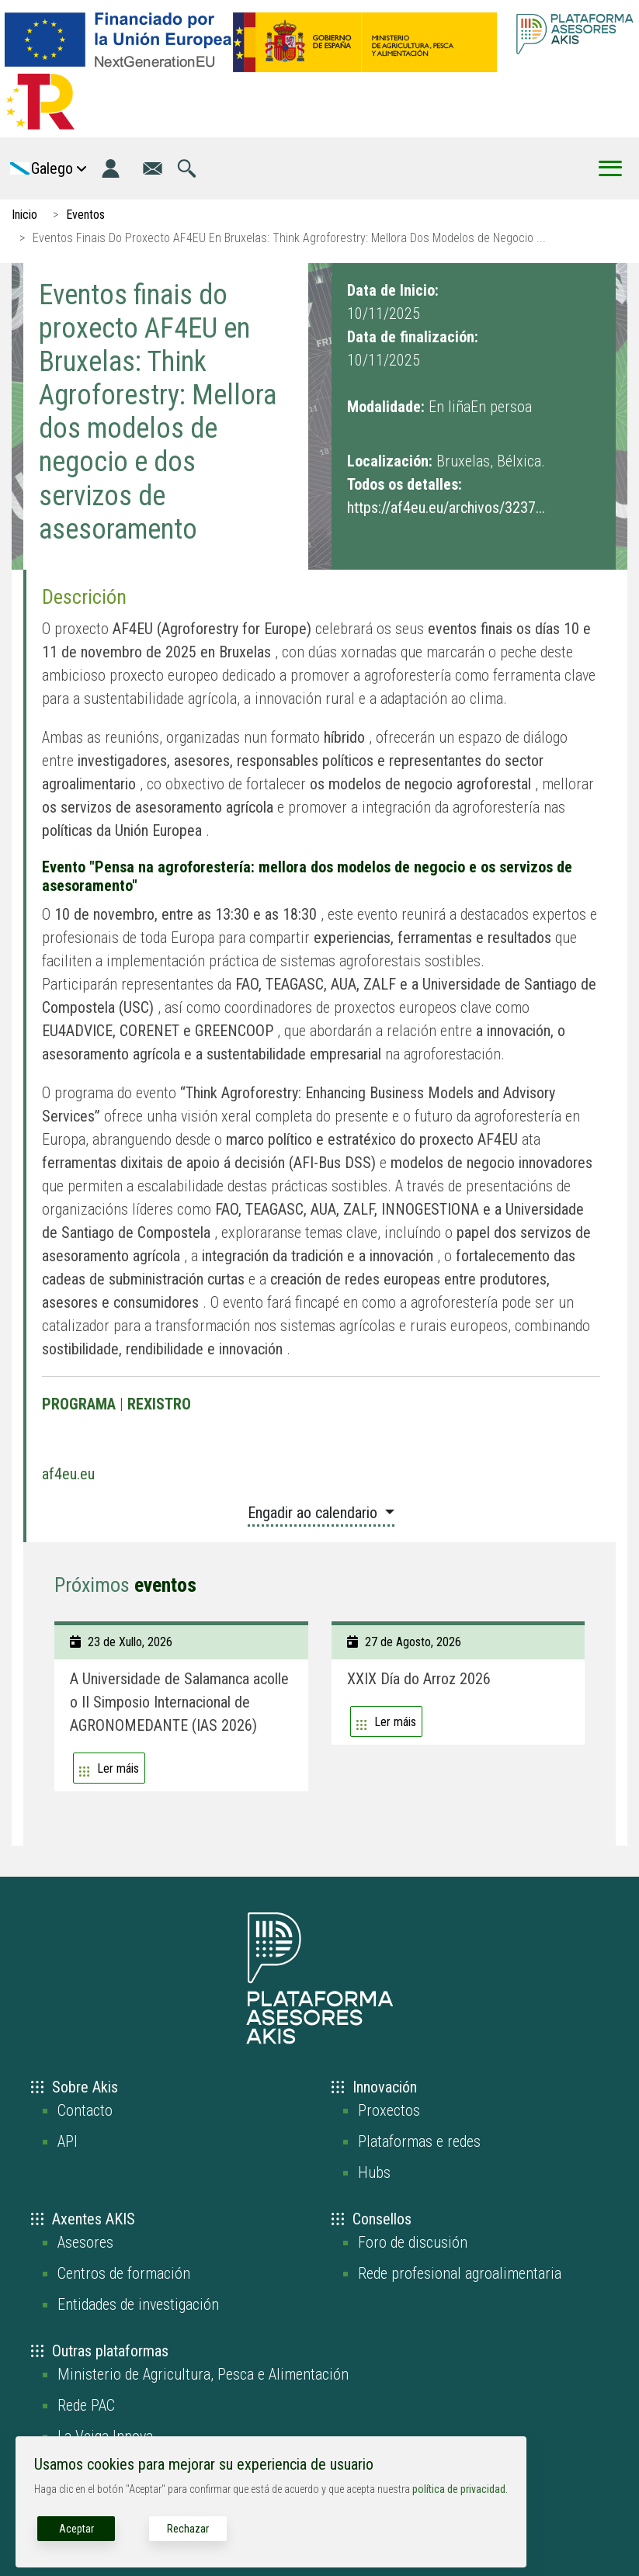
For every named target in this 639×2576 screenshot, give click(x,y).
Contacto (85, 2110)
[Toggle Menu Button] (610, 168)
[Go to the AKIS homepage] (575, 33)
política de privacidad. (460, 2489)
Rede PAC (86, 2405)
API (67, 2141)
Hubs (374, 2172)
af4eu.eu (68, 1474)
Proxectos (389, 2110)
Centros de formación (123, 2273)
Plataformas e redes (419, 2141)
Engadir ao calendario (314, 1512)
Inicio (24, 214)
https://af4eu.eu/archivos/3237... (446, 507)
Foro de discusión (412, 2242)
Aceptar (76, 2528)
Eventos (85, 214)
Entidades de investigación (138, 2304)
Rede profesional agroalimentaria (459, 2273)
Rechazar (188, 2528)
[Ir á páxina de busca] (186, 168)
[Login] (110, 168)
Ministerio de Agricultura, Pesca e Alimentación (203, 2374)
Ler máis (118, 1768)
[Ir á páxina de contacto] (152, 168)
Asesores (85, 2242)
